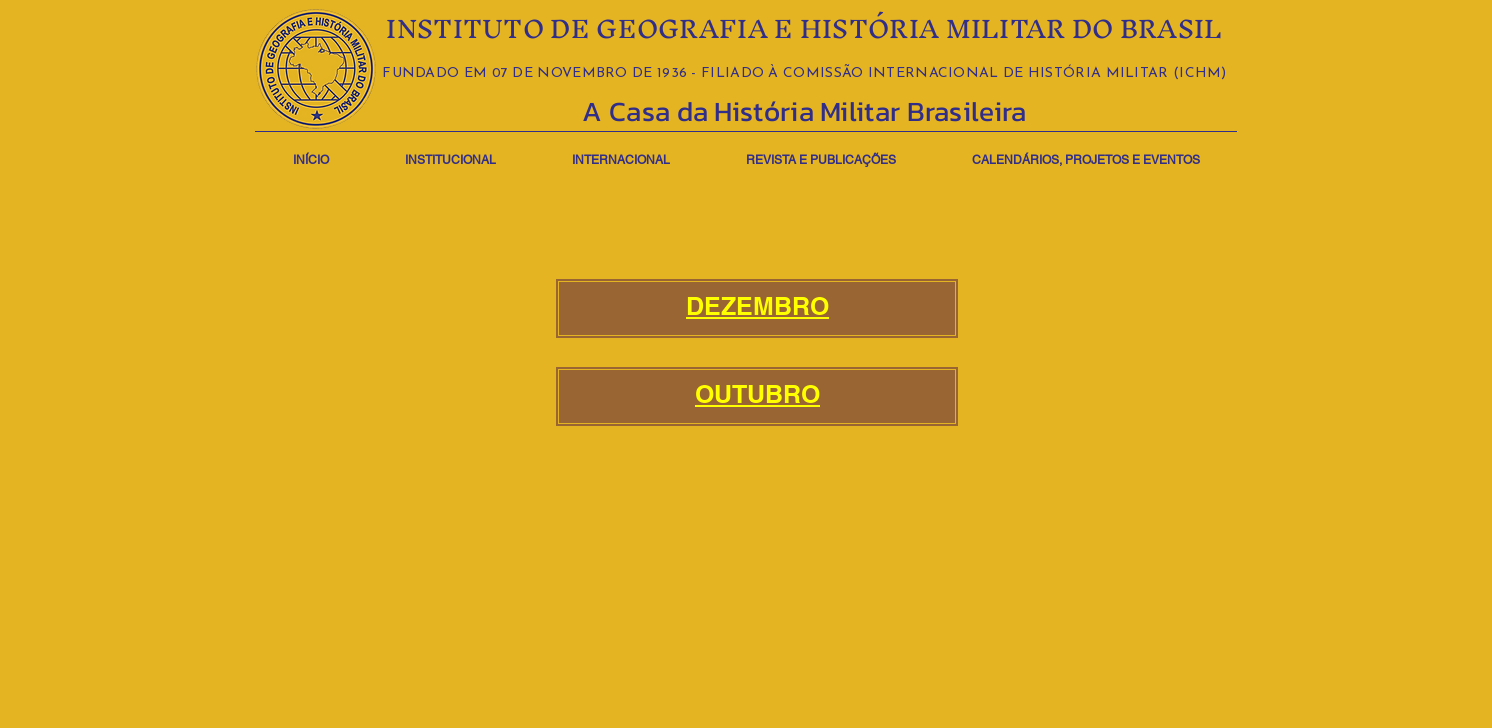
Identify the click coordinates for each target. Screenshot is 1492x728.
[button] (450, 151)
